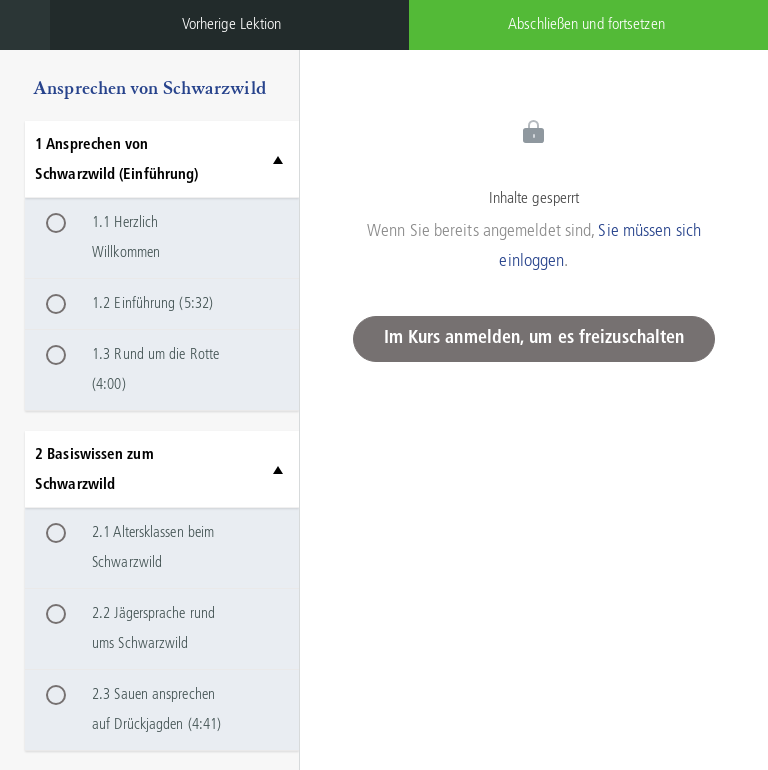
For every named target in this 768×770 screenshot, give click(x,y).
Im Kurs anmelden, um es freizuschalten (534, 338)
